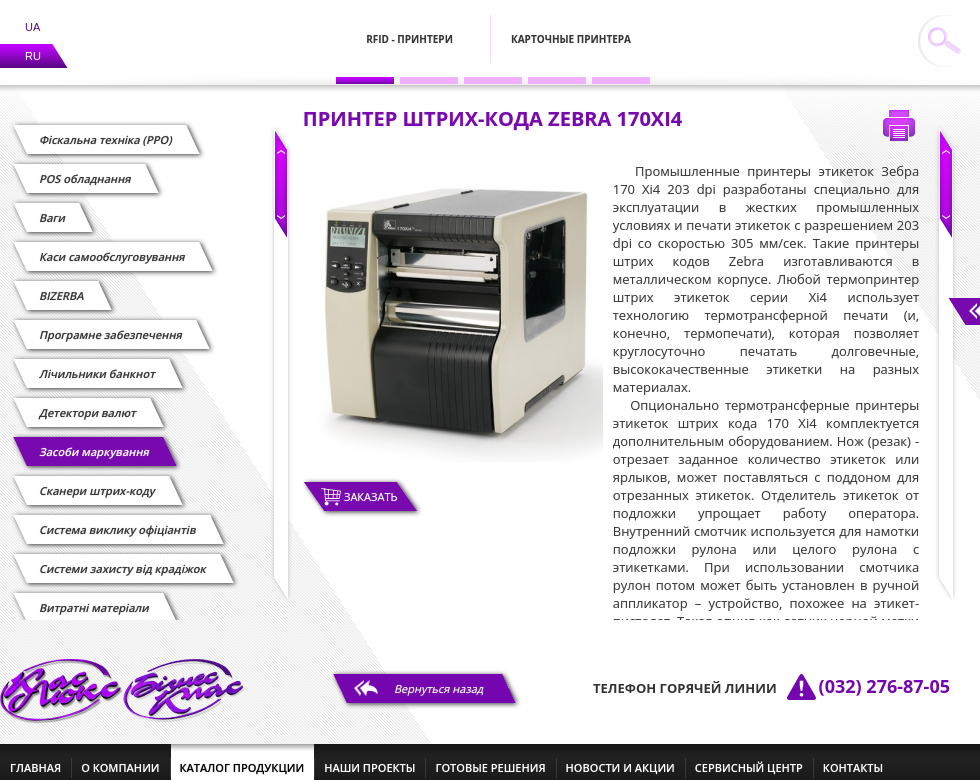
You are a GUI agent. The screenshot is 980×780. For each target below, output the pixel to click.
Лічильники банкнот (97, 361)
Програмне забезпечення (111, 322)
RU (33, 44)
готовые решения (490, 755)
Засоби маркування (94, 439)
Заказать (370, 484)
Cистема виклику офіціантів (118, 517)
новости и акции (620, 755)
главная (35, 755)
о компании (120, 755)
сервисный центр (749, 755)
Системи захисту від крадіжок (123, 556)
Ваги (53, 205)
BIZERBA (62, 283)
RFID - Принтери (409, 27)
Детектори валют (88, 400)
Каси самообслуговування (112, 244)
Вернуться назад (439, 676)
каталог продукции (242, 755)
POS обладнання (85, 166)
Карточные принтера (571, 27)
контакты (853, 755)
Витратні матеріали (94, 595)
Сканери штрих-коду (97, 478)
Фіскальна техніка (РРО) (106, 127)
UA (32, 15)
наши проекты (369, 755)
